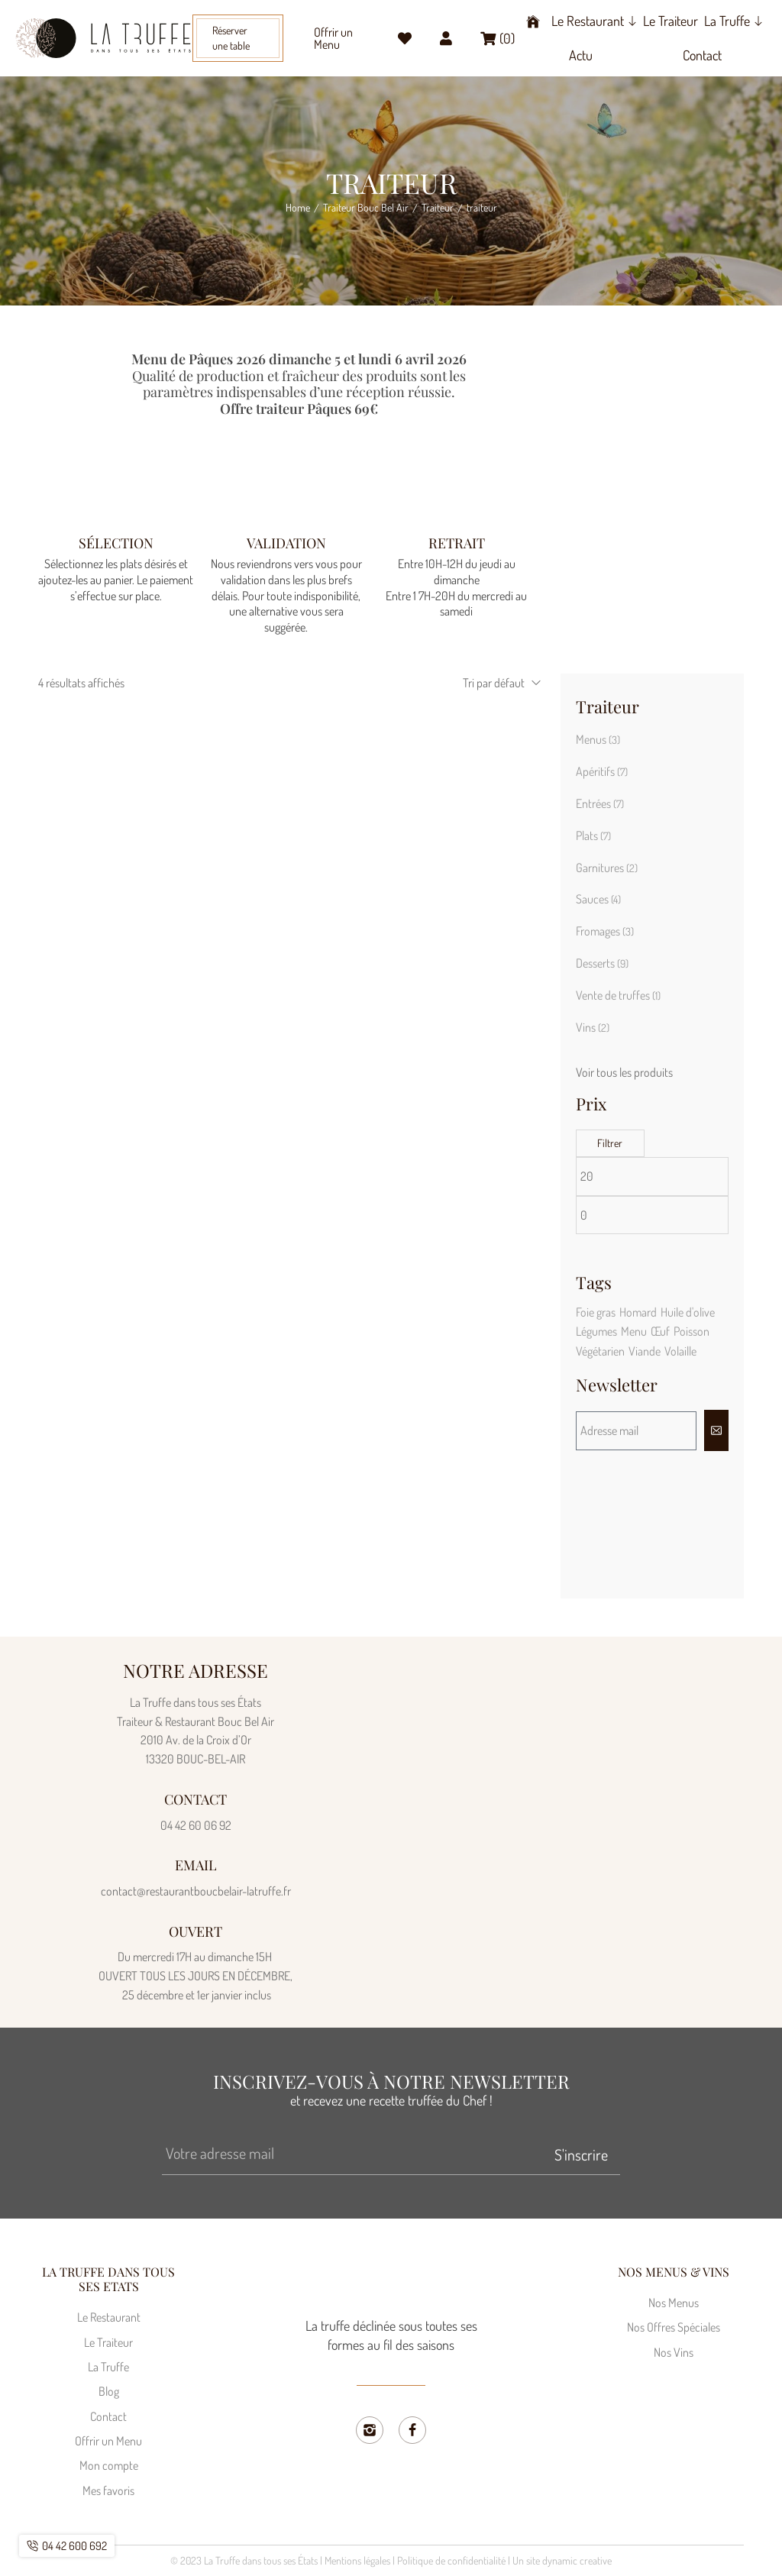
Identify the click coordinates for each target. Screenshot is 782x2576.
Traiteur (438, 207)
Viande (645, 1351)
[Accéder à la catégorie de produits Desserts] (652, 963)
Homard (638, 1312)
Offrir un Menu (333, 38)
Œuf (660, 1331)
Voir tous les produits (624, 1072)
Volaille (680, 1351)
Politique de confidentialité (451, 2560)
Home (298, 207)
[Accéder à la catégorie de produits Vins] (652, 1028)
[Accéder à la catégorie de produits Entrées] (652, 804)
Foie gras (596, 1312)
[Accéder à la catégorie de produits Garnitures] (652, 868)
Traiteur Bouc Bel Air (366, 207)
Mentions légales (357, 2560)
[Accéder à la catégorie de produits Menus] (652, 740)
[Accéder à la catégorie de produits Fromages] (652, 931)
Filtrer (609, 1142)
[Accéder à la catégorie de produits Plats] (652, 836)
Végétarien (600, 1351)
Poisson (691, 1331)
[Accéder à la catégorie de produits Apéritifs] (652, 772)
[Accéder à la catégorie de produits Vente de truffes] (652, 995)
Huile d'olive (688, 1312)
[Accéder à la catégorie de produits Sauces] (652, 899)
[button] (237, 38)
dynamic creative (577, 2560)
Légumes (596, 1331)
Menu (634, 1331)
